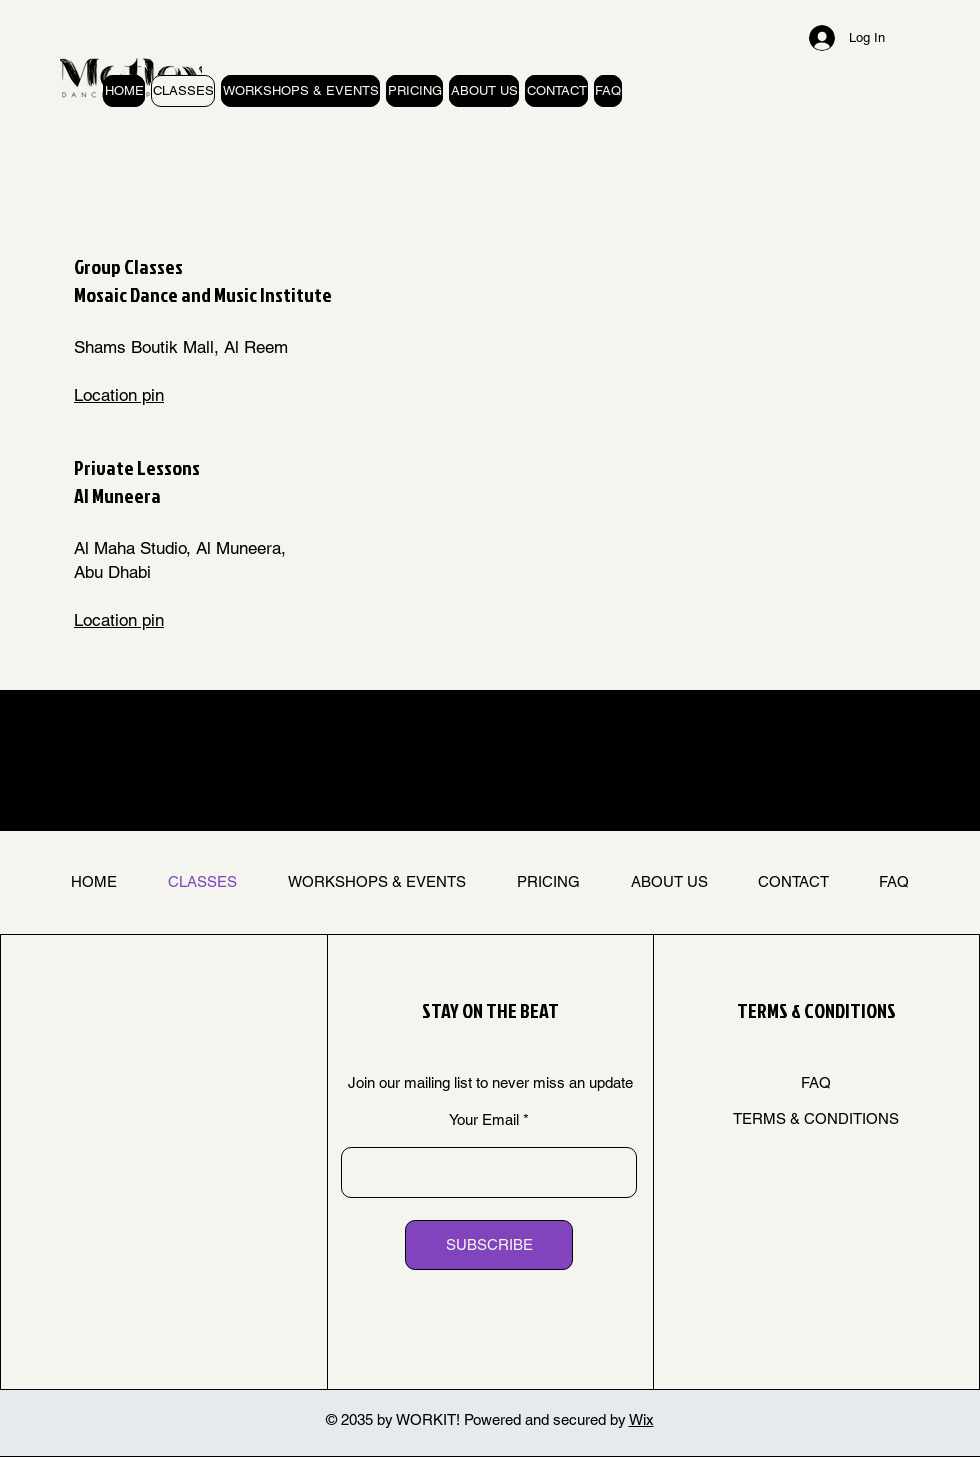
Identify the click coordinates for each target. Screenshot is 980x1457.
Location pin (119, 395)
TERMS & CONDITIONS (816, 1118)
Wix (641, 1419)
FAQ (816, 1082)
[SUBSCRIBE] (489, 1245)
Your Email (484, 1119)
